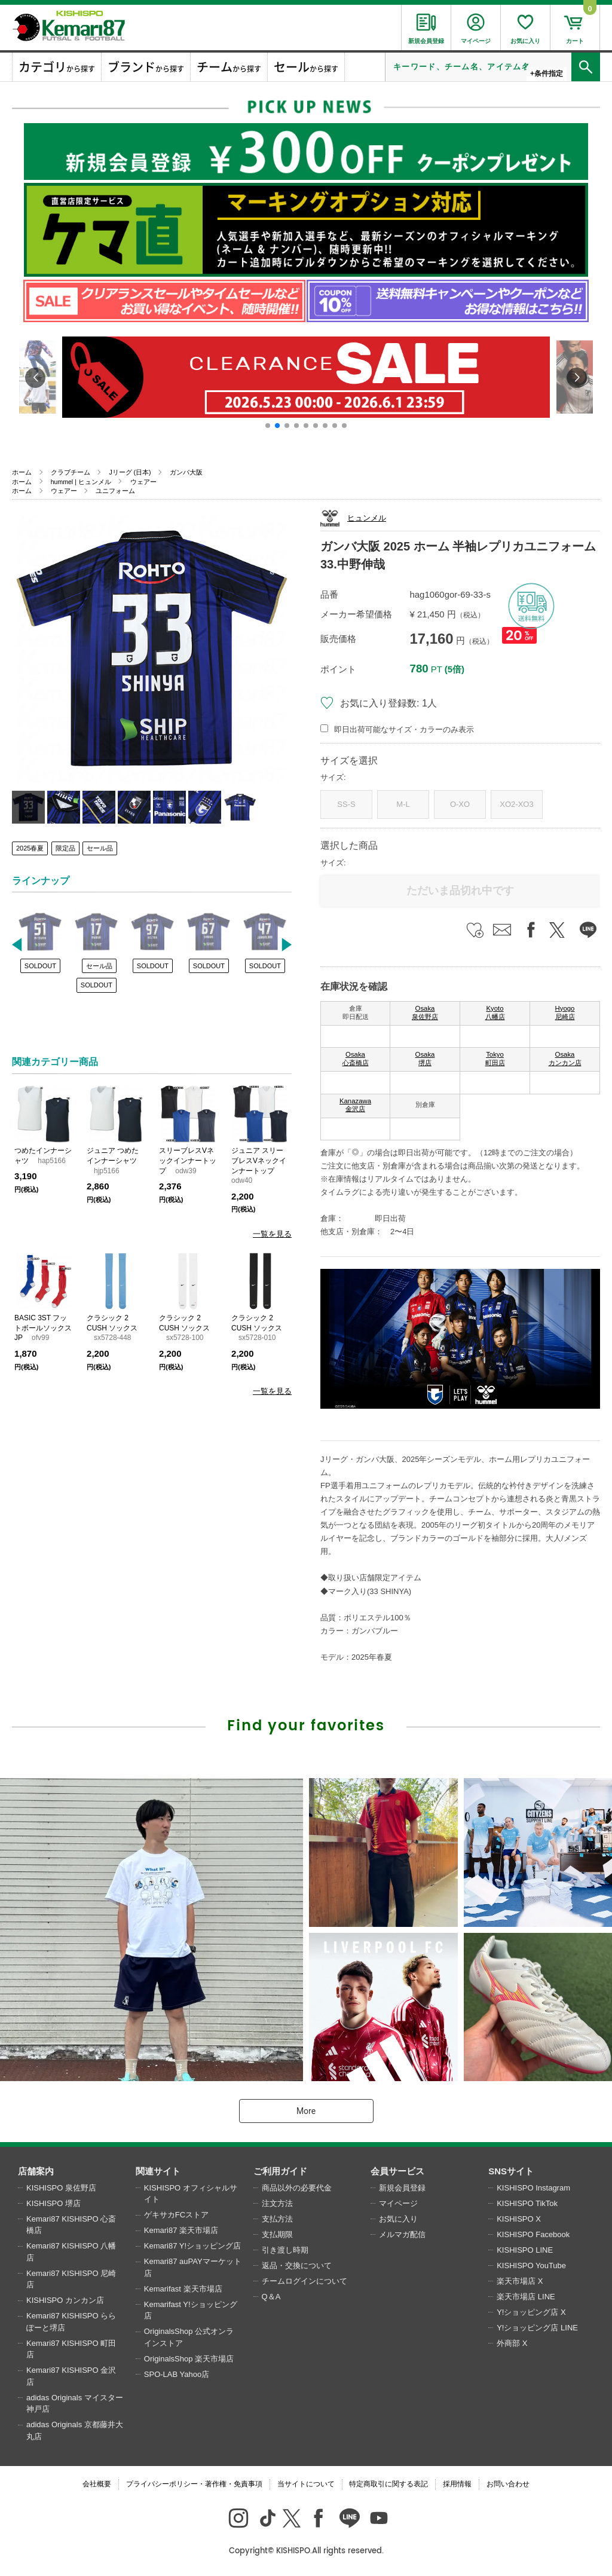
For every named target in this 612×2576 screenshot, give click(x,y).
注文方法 (277, 2203)
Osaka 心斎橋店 (355, 1058)
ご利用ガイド (280, 2171)
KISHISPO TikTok (527, 2203)
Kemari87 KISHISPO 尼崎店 (71, 2279)
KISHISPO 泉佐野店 (61, 2187)
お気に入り (398, 2218)
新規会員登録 (402, 2187)
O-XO (460, 804)
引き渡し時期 (285, 2249)
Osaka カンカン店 (565, 1058)
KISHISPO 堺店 (53, 2203)
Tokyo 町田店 (495, 1058)
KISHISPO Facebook (533, 2234)
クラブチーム (70, 472)
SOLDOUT (40, 965)
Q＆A (271, 2296)
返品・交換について (297, 2265)
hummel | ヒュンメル (81, 481)
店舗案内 (36, 2171)
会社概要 (96, 2484)
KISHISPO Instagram (533, 2187)
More (306, 2111)
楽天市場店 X (520, 2281)
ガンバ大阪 (186, 472)
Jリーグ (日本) (130, 472)
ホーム (22, 472)
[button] (267, 425)
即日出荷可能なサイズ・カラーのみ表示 (404, 729)
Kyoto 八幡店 (495, 1012)
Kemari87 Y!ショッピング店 (192, 2245)
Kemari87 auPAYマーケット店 (192, 2267)
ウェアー (143, 481)
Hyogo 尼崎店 (565, 1012)
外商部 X (512, 2343)
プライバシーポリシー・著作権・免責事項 (194, 2484)
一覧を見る (272, 1233)
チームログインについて (304, 2281)
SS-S (346, 804)
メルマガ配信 (402, 2234)
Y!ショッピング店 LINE (537, 2327)
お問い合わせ (508, 2484)
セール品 (100, 848)
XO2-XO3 (516, 804)
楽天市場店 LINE (526, 2296)
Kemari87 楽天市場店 (181, 2230)
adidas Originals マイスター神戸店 (74, 2403)
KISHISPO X (519, 2218)
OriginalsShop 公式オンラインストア (189, 2337)
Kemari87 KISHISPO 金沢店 (71, 2376)
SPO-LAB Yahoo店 (176, 2374)
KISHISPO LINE (525, 2249)
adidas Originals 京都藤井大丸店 (74, 2430)
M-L (402, 804)
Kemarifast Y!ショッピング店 (190, 2310)
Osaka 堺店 (425, 1058)
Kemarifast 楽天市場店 (183, 2288)
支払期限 (277, 2234)
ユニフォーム (115, 490)
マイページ (398, 2203)
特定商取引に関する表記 (388, 2484)
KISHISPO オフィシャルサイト (190, 2193)
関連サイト (158, 2171)
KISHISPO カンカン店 (65, 2300)
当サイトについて (306, 2484)
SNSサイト (511, 2171)
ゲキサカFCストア (176, 2214)
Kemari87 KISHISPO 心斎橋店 (71, 2224)
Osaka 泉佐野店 (425, 1012)
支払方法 (277, 2218)
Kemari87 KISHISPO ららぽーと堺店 (71, 2321)
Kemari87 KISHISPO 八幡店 (71, 2251)
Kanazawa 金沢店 (355, 1105)
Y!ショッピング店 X (531, 2312)
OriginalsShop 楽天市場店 (189, 2358)
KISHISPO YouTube (531, 2265)
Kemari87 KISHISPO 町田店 (71, 2349)
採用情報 (457, 2484)
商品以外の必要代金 (297, 2187)
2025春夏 (30, 848)
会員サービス (397, 2171)
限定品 (65, 848)
